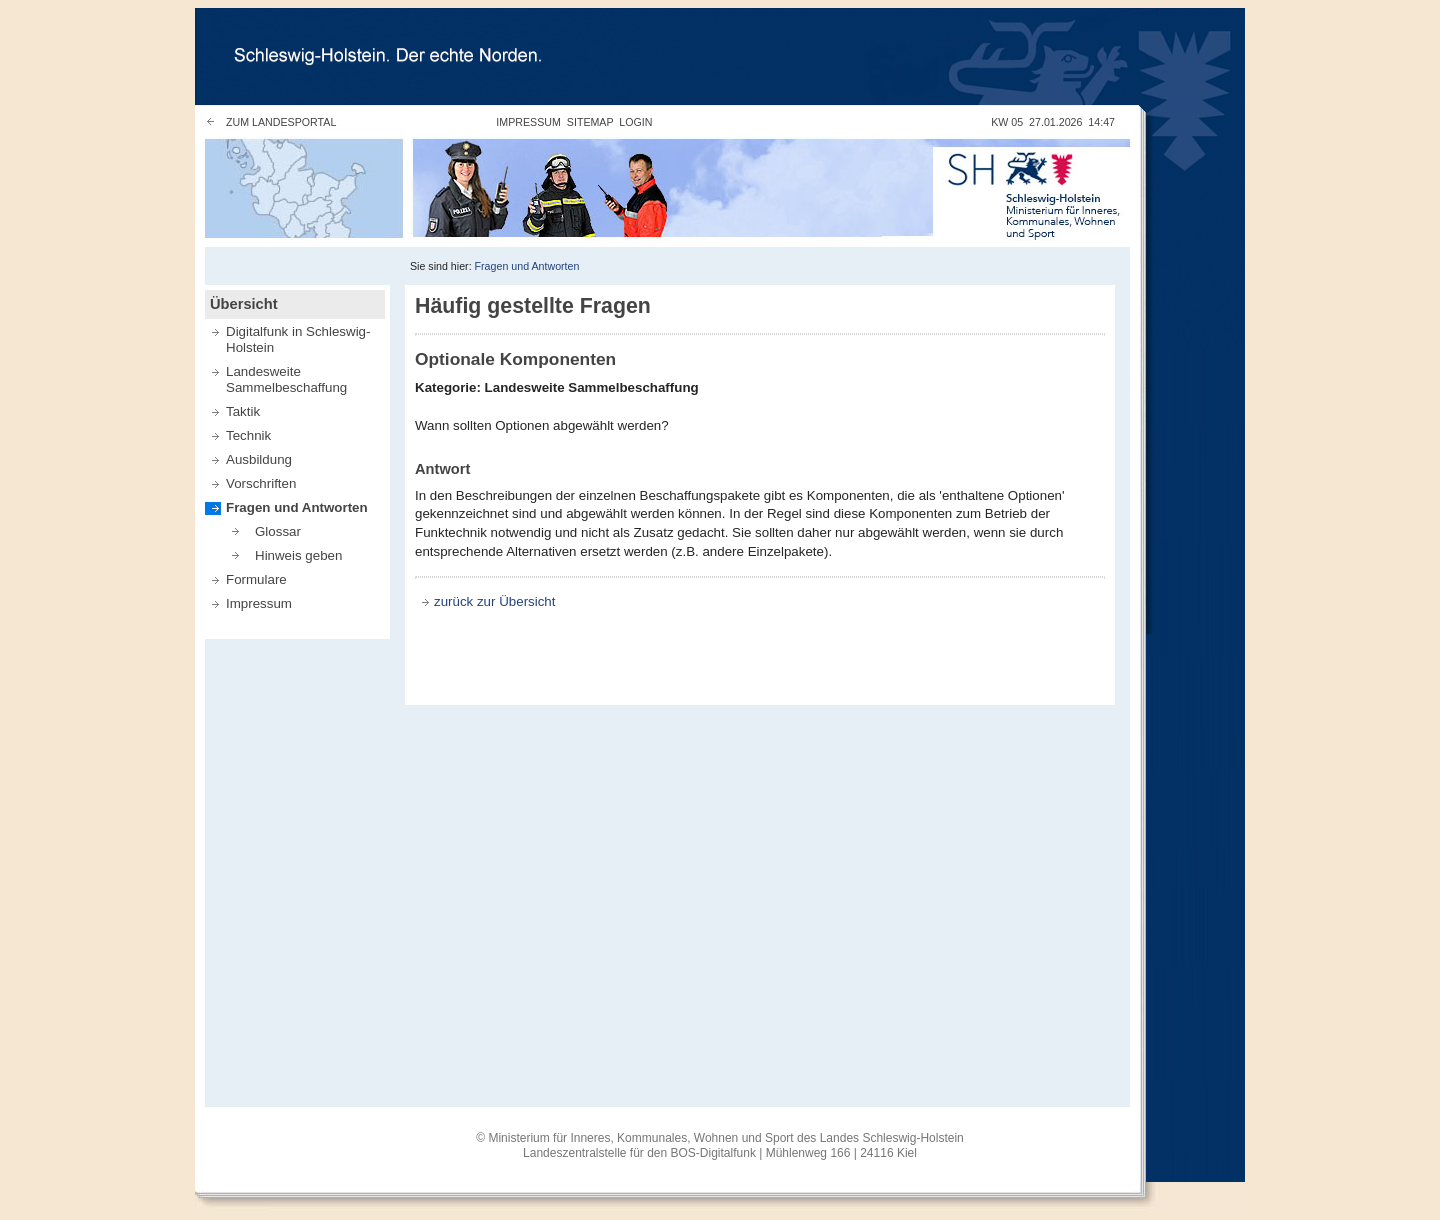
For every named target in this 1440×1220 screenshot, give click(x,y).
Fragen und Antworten (527, 266)
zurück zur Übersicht (494, 601)
